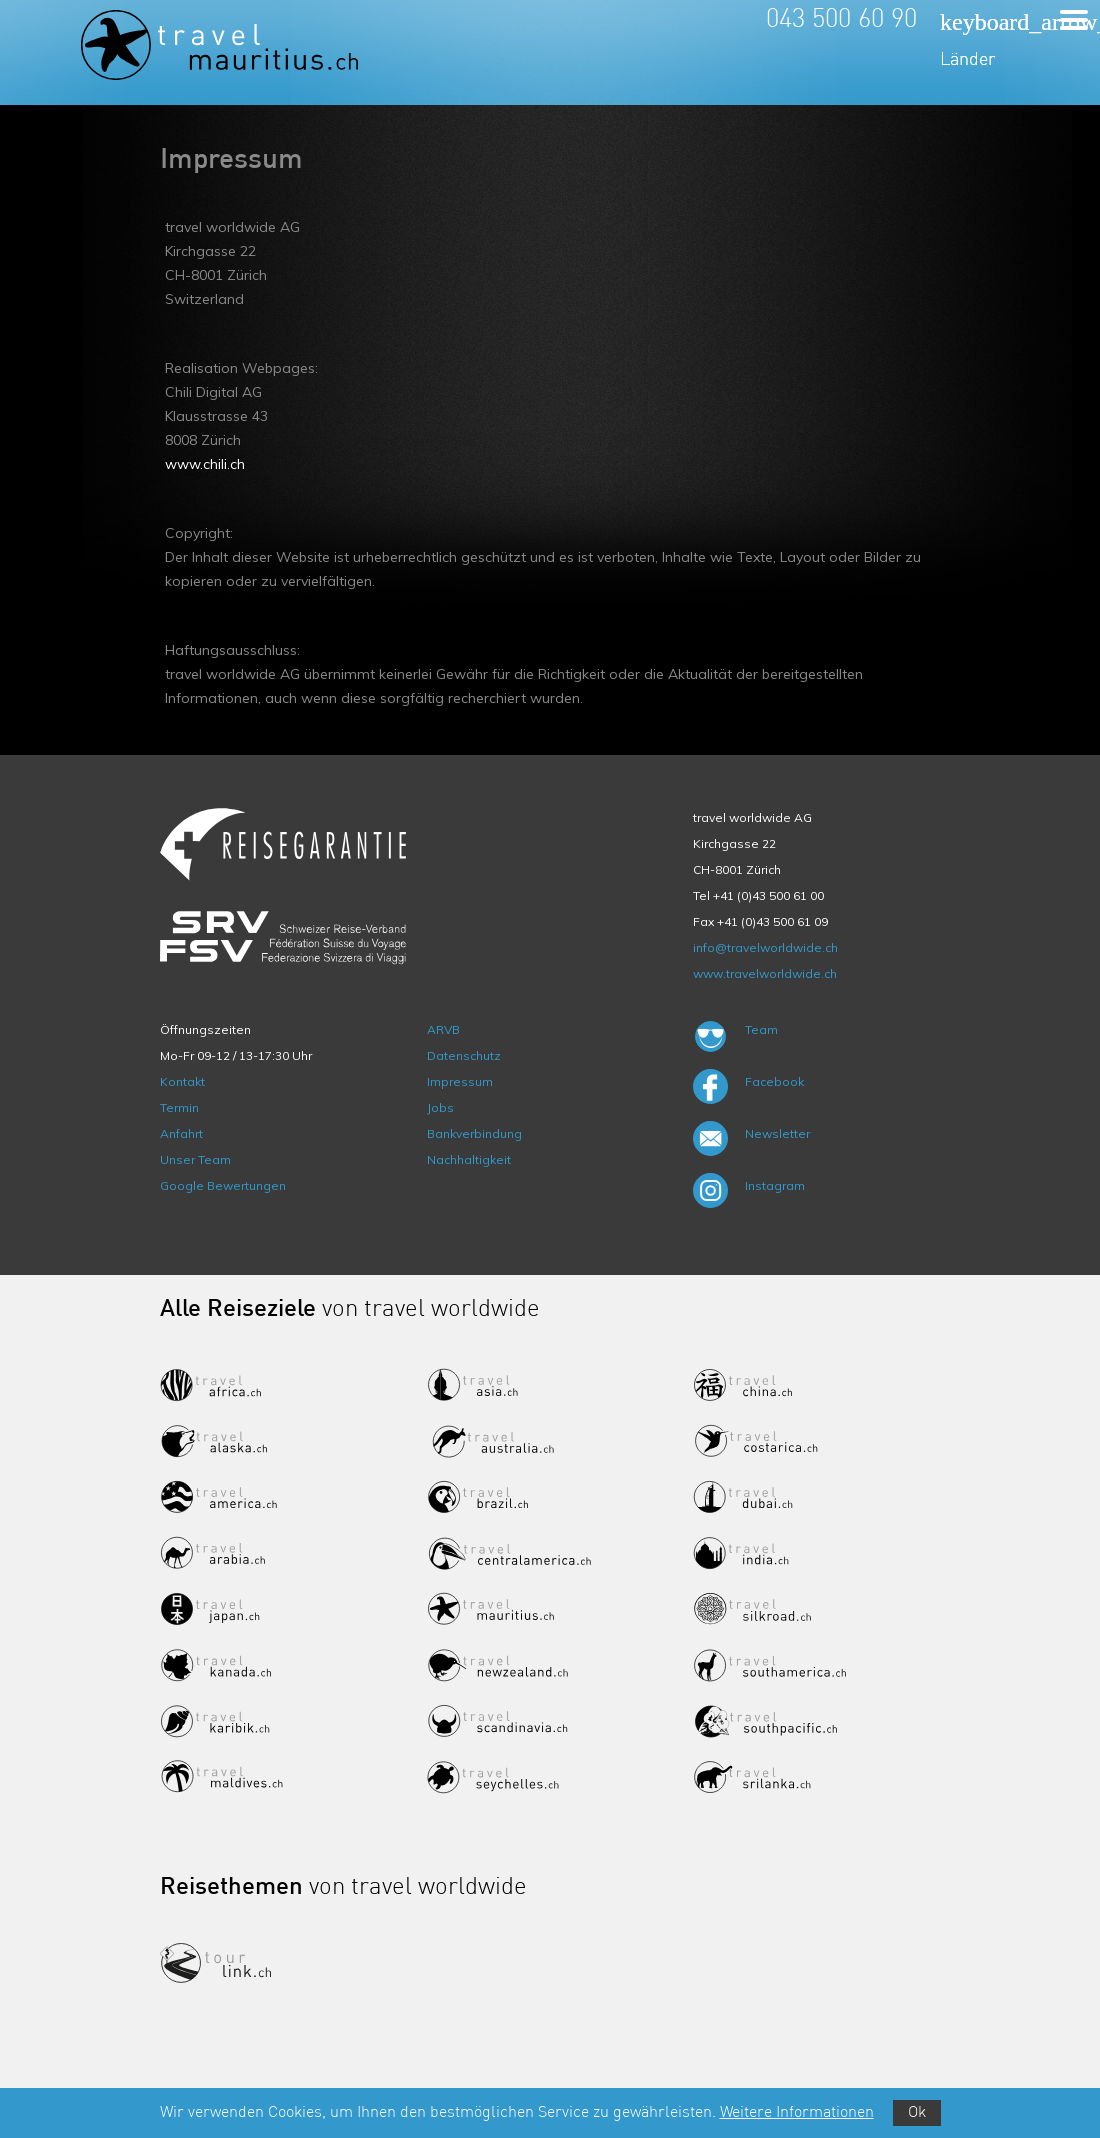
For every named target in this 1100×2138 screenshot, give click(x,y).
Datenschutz (464, 1055)
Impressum (460, 1081)
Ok (917, 2113)
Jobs (440, 1107)
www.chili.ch (205, 464)
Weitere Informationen (797, 2113)
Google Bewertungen (223, 1185)
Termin (179, 1107)
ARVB (443, 1029)
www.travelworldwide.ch (765, 973)
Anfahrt (181, 1133)
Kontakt (182, 1081)
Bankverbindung (474, 1133)
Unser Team (195, 1159)
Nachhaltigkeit (469, 1159)
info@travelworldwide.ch (765, 947)
